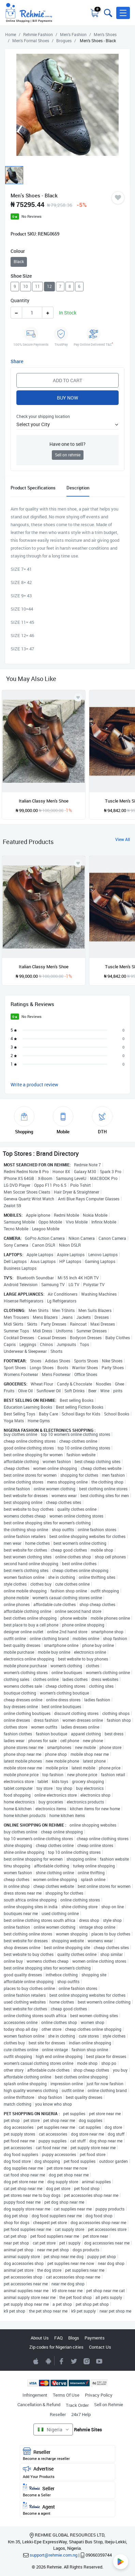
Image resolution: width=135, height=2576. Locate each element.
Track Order (77, 2405)
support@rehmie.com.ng (53, 2555)
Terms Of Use (66, 2395)
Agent (67, 2509)
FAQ (58, 2338)
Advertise (67, 2472)
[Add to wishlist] (78, 863)
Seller (67, 2490)
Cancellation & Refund (38, 2404)
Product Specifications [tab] (33, 488)
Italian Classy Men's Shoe (44, 801)
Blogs (73, 2338)
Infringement (34, 2395)
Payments (95, 2338)
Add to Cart (67, 380)
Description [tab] (77, 488)
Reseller (58, 2414)
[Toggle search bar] (107, 13)
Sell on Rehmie (108, 2404)
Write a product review (34, 1084)
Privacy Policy (98, 2395)
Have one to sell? (67, 444)
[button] (123, 13)
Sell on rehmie (67, 455)
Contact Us (100, 2347)
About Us (40, 2338)
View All (122, 839)
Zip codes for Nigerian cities (56, 2347)
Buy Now (67, 397)
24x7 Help (81, 2414)
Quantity (20, 300)
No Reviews (31, 216)
